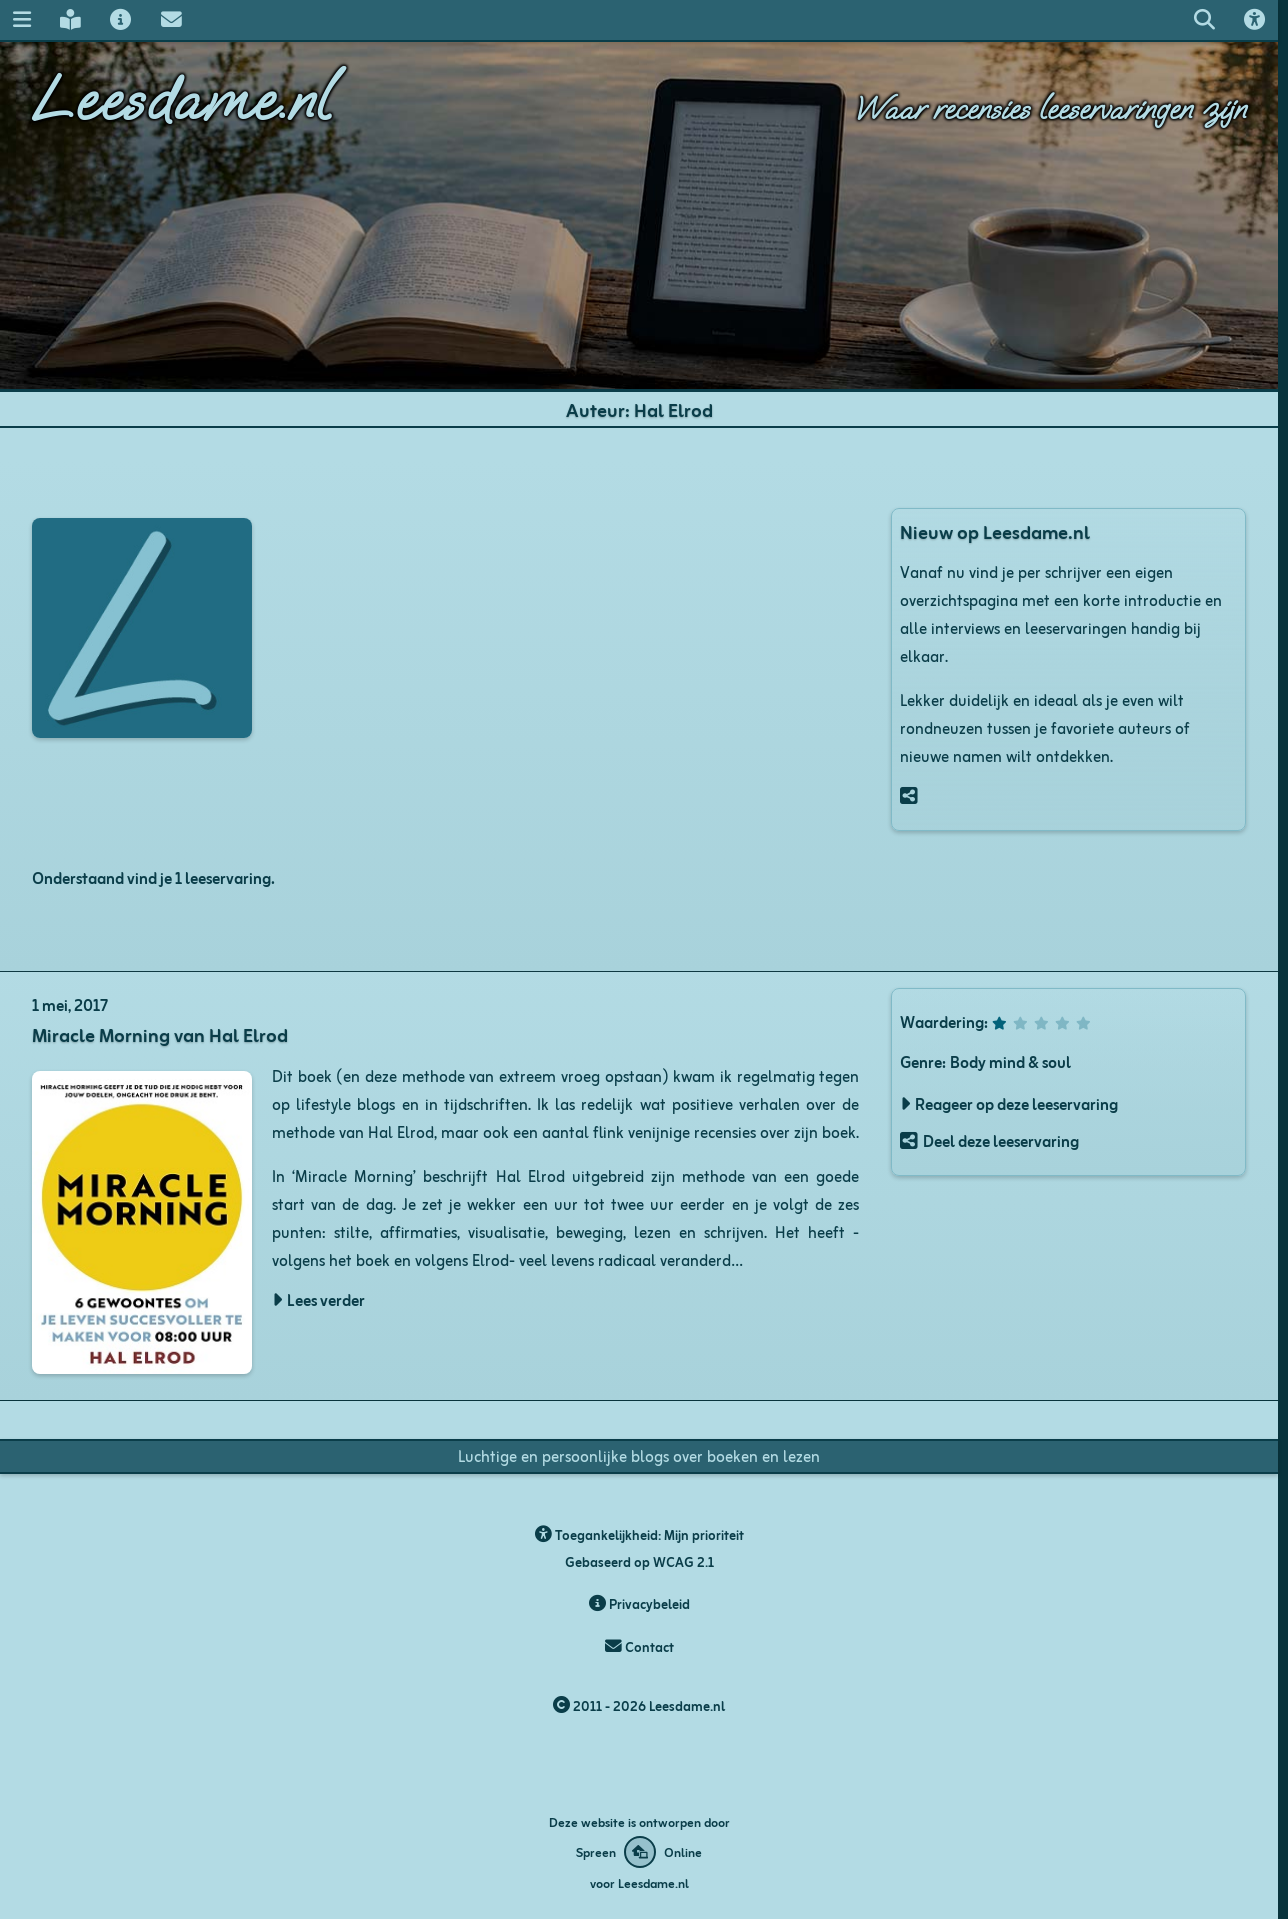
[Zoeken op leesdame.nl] (1204, 19)
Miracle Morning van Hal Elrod (160, 1033)
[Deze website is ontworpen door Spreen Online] (639, 1852)
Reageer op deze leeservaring (1016, 1103)
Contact (639, 1646)
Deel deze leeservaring (1001, 1140)
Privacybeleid (639, 1603)
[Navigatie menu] (21, 19)
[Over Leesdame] (121, 19)
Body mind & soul (1010, 1061)
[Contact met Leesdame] (171, 19)
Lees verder (326, 1299)
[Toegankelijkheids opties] (1255, 19)
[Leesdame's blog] (70, 19)
